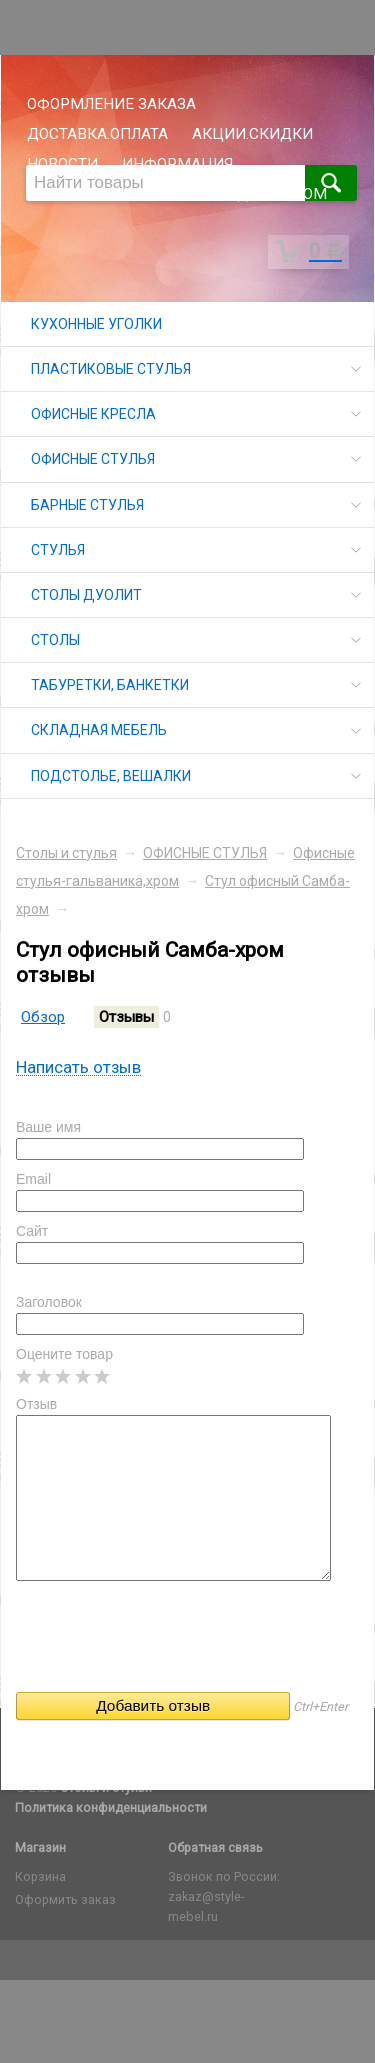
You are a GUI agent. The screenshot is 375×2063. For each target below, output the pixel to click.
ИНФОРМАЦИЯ (177, 164)
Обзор (43, 1017)
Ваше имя (48, 1127)
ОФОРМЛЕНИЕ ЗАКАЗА (111, 104)
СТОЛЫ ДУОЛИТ (86, 595)
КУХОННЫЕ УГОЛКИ (96, 324)
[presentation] (168, 1643)
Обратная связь (215, 1847)
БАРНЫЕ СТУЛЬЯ (87, 505)
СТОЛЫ (55, 640)
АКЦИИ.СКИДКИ (252, 134)
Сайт (32, 1231)
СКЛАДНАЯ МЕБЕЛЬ (99, 730)
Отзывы (126, 1017)
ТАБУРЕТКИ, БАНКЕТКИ (110, 685)
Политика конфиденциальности (111, 1807)
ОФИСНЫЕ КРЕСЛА (93, 414)
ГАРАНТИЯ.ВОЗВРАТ (100, 194)
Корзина (40, 1876)
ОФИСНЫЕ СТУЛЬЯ (93, 459)
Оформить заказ (65, 1899)
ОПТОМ (300, 194)
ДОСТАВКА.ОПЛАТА (97, 134)
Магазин (40, 1847)
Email (33, 1179)
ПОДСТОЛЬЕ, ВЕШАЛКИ (111, 776)
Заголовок (49, 1302)
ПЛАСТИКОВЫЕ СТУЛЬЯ (111, 369)
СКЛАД (223, 194)
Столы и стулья (66, 853)
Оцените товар (64, 1354)
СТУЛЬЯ (58, 550)
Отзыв (36, 1404)
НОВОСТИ (62, 164)
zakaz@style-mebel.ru (206, 1906)
